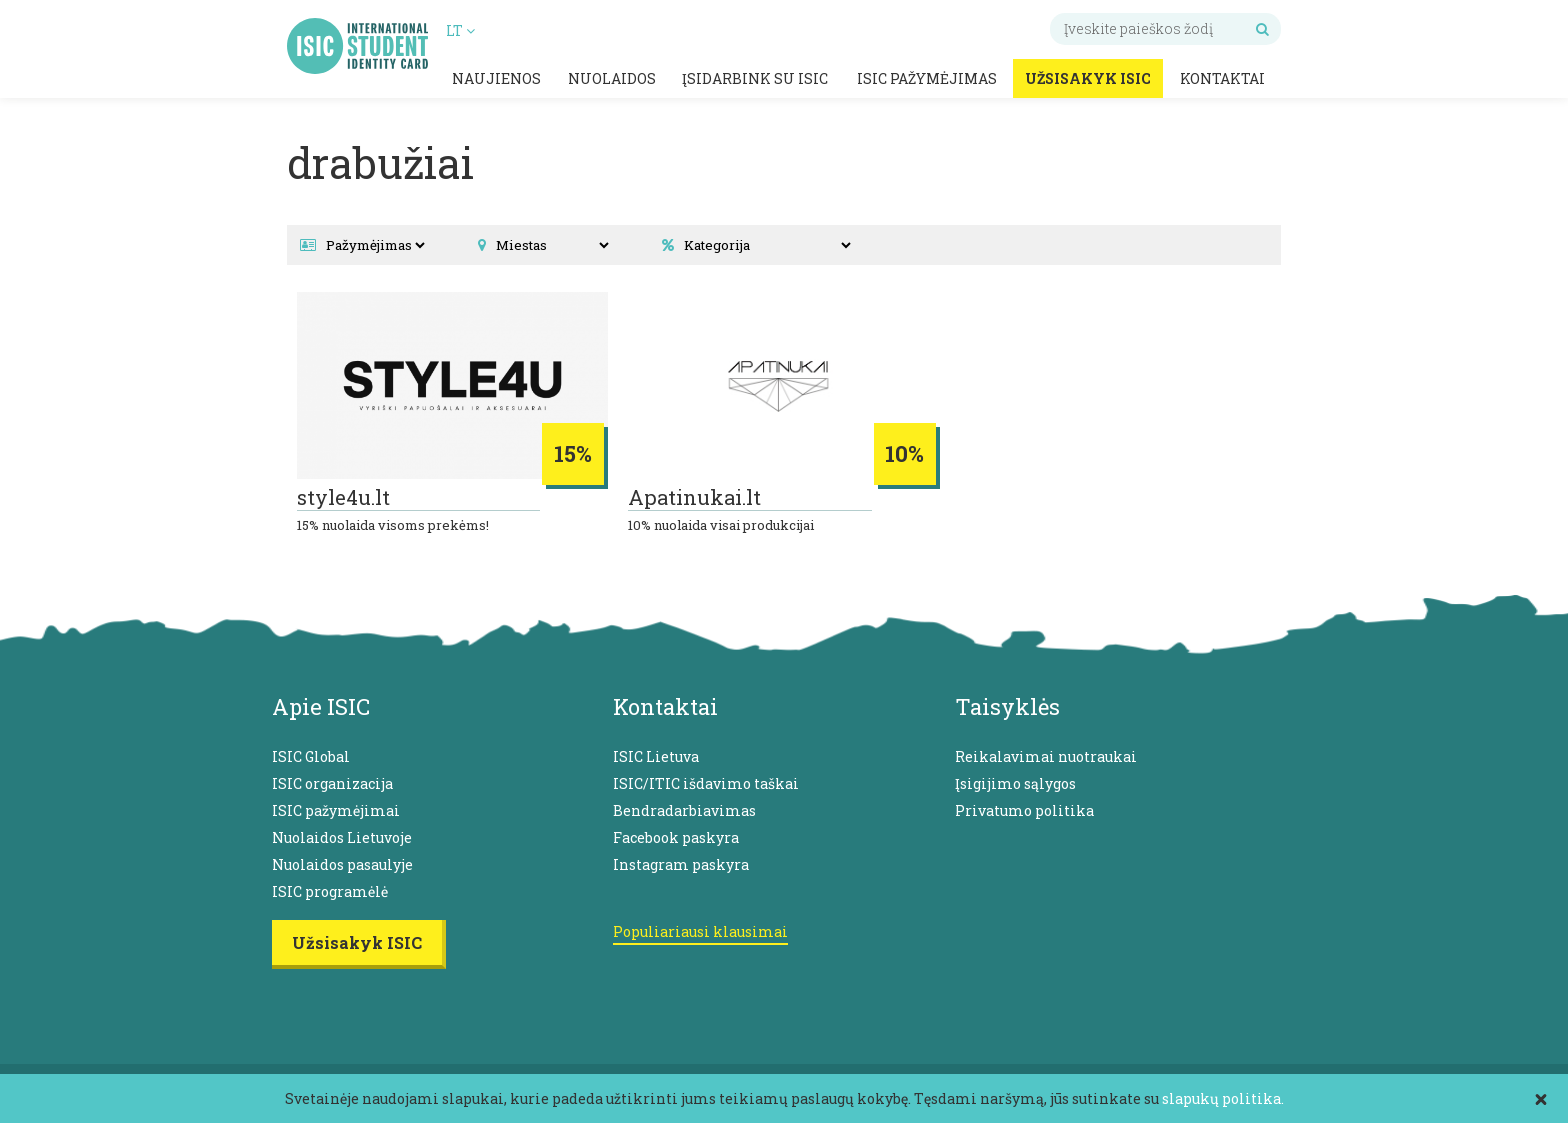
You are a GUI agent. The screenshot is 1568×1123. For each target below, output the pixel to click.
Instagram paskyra (681, 864)
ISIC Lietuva (656, 756)
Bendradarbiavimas (684, 810)
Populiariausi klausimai (700, 931)
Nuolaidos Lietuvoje (342, 837)
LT (460, 30)
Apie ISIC (321, 706)
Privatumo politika (1024, 810)
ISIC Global (311, 756)
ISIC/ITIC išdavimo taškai (706, 783)
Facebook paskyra (676, 837)
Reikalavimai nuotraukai (1046, 756)
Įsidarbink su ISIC (755, 78)
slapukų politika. (1223, 1098)
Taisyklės (1007, 706)
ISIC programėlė (330, 891)
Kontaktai (1222, 78)
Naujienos (496, 78)
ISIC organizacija (332, 783)
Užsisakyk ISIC (1088, 78)
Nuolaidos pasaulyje (342, 864)
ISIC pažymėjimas (927, 78)
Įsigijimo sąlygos (1015, 783)
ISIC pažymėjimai (336, 810)
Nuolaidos (612, 78)
